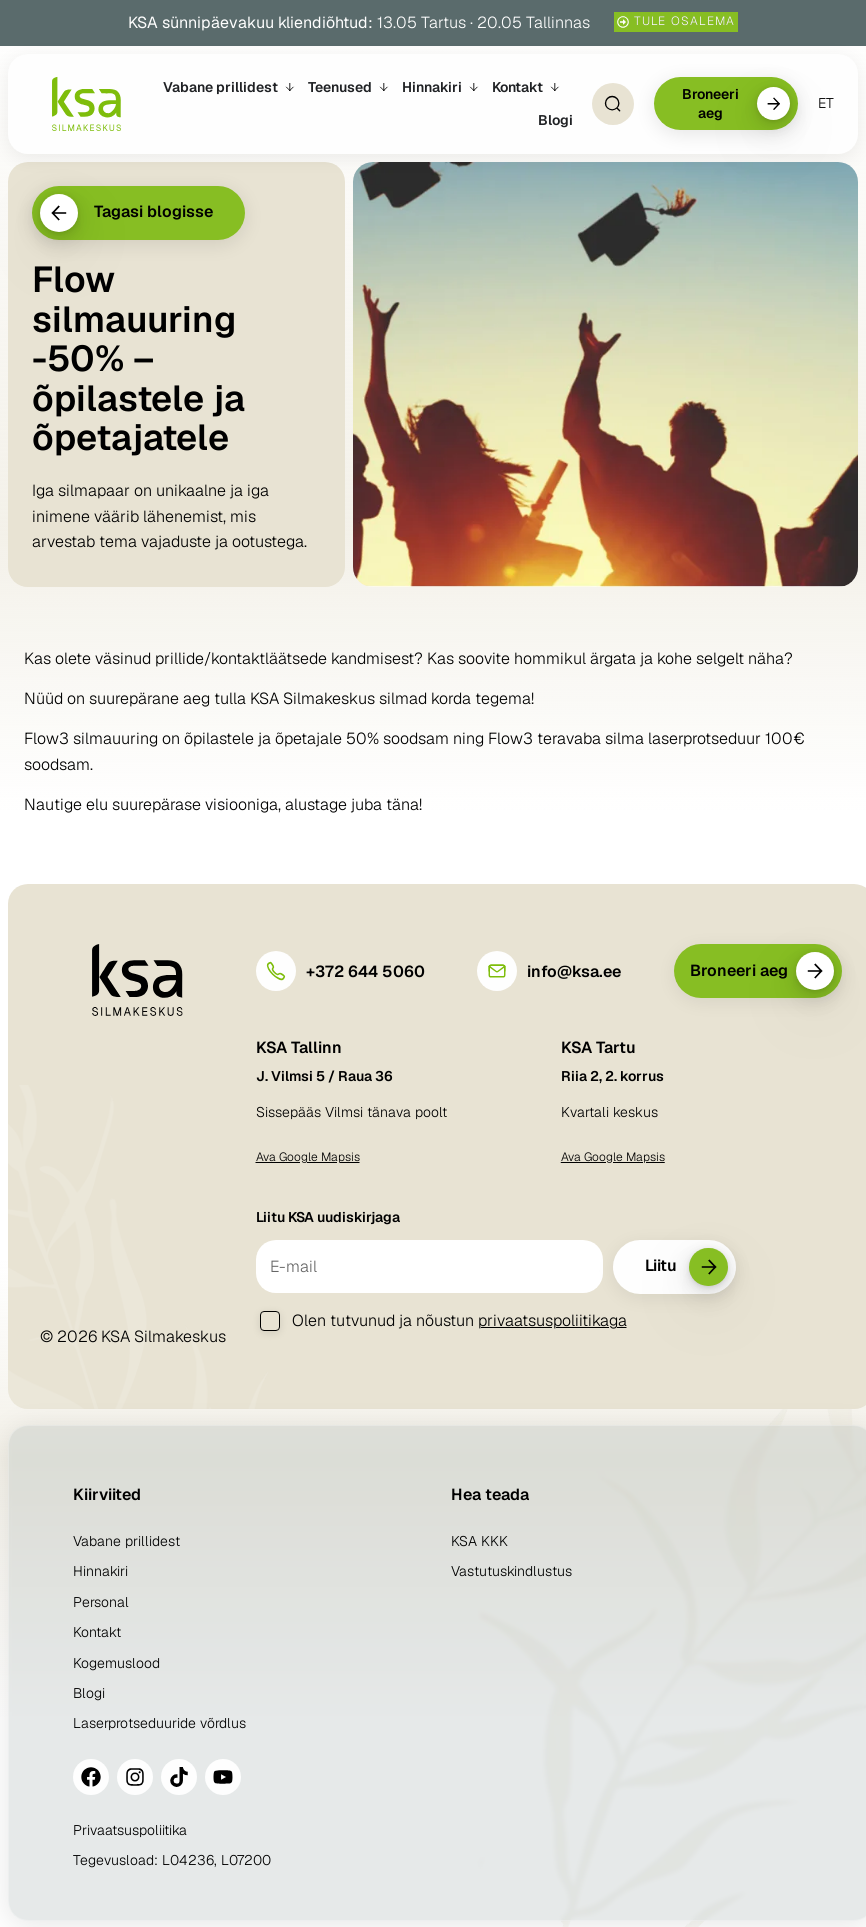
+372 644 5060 (365, 971)
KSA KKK (479, 1541)
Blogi (89, 1693)
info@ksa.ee (574, 971)
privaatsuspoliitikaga (552, 1320)
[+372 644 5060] (276, 971)
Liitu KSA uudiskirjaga (328, 1217)
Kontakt (97, 1632)
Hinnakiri (100, 1571)
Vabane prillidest (126, 1541)
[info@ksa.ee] (497, 971)
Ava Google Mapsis (308, 1157)
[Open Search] (613, 104)
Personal (101, 1602)
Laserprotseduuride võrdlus (159, 1723)
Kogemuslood (116, 1663)
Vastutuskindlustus (511, 1571)
